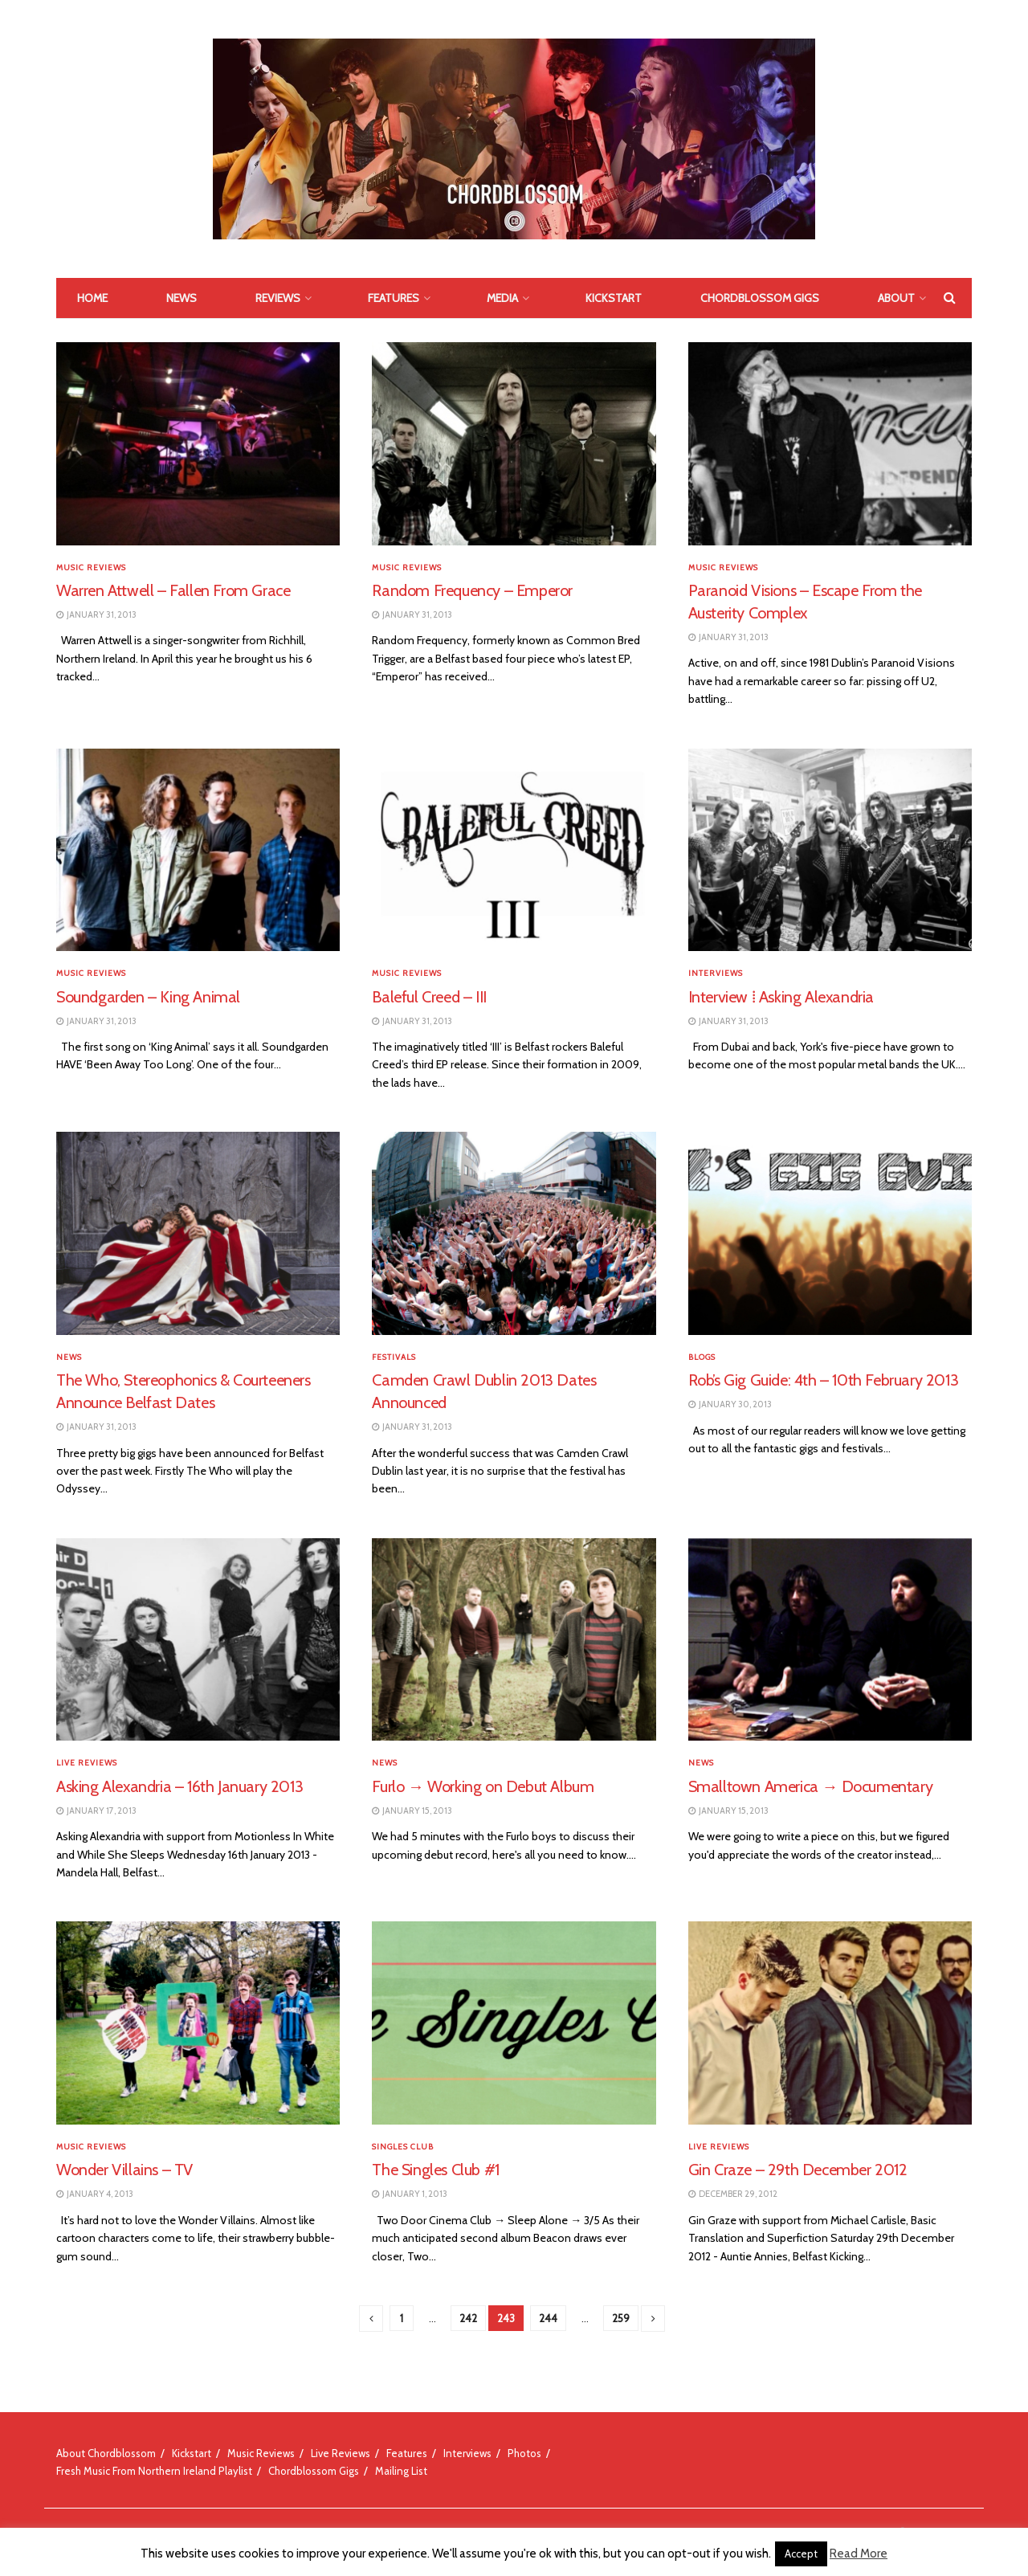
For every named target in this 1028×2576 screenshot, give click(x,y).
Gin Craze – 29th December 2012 (798, 2169)
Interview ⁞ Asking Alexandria (781, 996)
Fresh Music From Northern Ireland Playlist (154, 2470)
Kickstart (613, 298)
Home (92, 298)
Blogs (702, 1357)
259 (621, 2318)
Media (502, 298)
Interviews (715, 974)
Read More (858, 2553)
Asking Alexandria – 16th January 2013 (179, 1786)
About (896, 298)
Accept (801, 2553)
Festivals (394, 1357)
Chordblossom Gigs (759, 298)
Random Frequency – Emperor (472, 590)
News (181, 298)
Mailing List (401, 2470)
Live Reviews (86, 1763)
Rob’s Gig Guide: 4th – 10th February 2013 (823, 1380)
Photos (524, 2453)
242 (468, 2318)
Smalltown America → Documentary (810, 1786)
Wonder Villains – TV (124, 2169)
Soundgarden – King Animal (148, 996)
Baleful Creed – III (429, 996)
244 (548, 2318)
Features (393, 298)
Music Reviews (91, 568)
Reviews (277, 298)
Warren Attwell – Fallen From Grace (173, 590)
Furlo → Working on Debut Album (483, 1786)
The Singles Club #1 (435, 2169)
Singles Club (403, 2147)
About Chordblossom (106, 2453)
